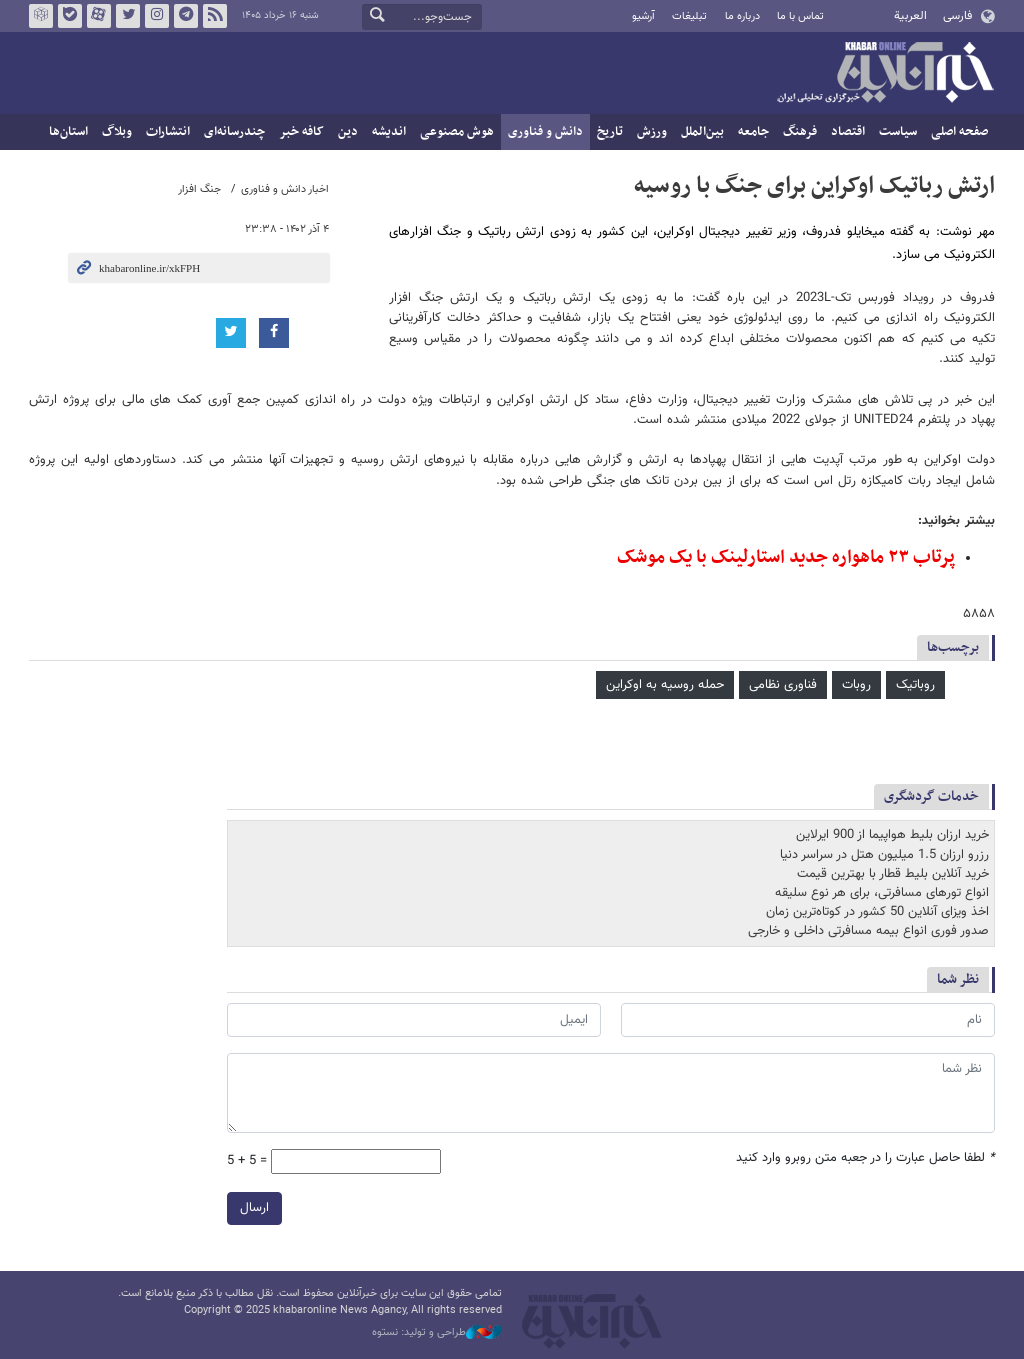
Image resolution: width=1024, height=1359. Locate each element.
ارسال (254, 1208)
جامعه (753, 132)
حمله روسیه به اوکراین (665, 685)
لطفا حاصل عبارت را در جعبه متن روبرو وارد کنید (865, 1158)
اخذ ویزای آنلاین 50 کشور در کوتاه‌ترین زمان (877, 912)
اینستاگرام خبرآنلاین (157, 16)
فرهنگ (800, 132)
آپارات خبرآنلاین (99, 16)
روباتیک (915, 685)
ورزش (652, 132)
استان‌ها (68, 132)
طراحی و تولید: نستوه (437, 1333)
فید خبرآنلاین (215, 16)
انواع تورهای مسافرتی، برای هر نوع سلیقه (882, 893)
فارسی (957, 16)
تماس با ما (800, 16)
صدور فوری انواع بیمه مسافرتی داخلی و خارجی (868, 931)
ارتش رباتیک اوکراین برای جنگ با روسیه (814, 186)
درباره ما (742, 16)
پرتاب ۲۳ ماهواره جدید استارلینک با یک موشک (786, 557)
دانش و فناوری (545, 132)
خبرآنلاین (885, 74)
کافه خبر (301, 132)
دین (348, 132)
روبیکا (41, 16)
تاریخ (610, 132)
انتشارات (168, 132)
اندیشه (389, 132)
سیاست (898, 132)
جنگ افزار (199, 189)
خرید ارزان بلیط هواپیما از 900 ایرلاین (892, 835)
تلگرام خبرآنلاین (186, 16)
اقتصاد (848, 132)
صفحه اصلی (959, 132)
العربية (910, 16)
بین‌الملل (702, 132)
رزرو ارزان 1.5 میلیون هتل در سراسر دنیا (884, 855)
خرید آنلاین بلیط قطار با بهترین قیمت (893, 874)
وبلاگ (117, 132)
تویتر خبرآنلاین (128, 16)
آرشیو (643, 16)
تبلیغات (689, 16)
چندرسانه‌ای (234, 132)
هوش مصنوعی (457, 132)
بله (70, 16)
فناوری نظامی (783, 685)
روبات (856, 685)
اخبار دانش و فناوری (285, 189)
